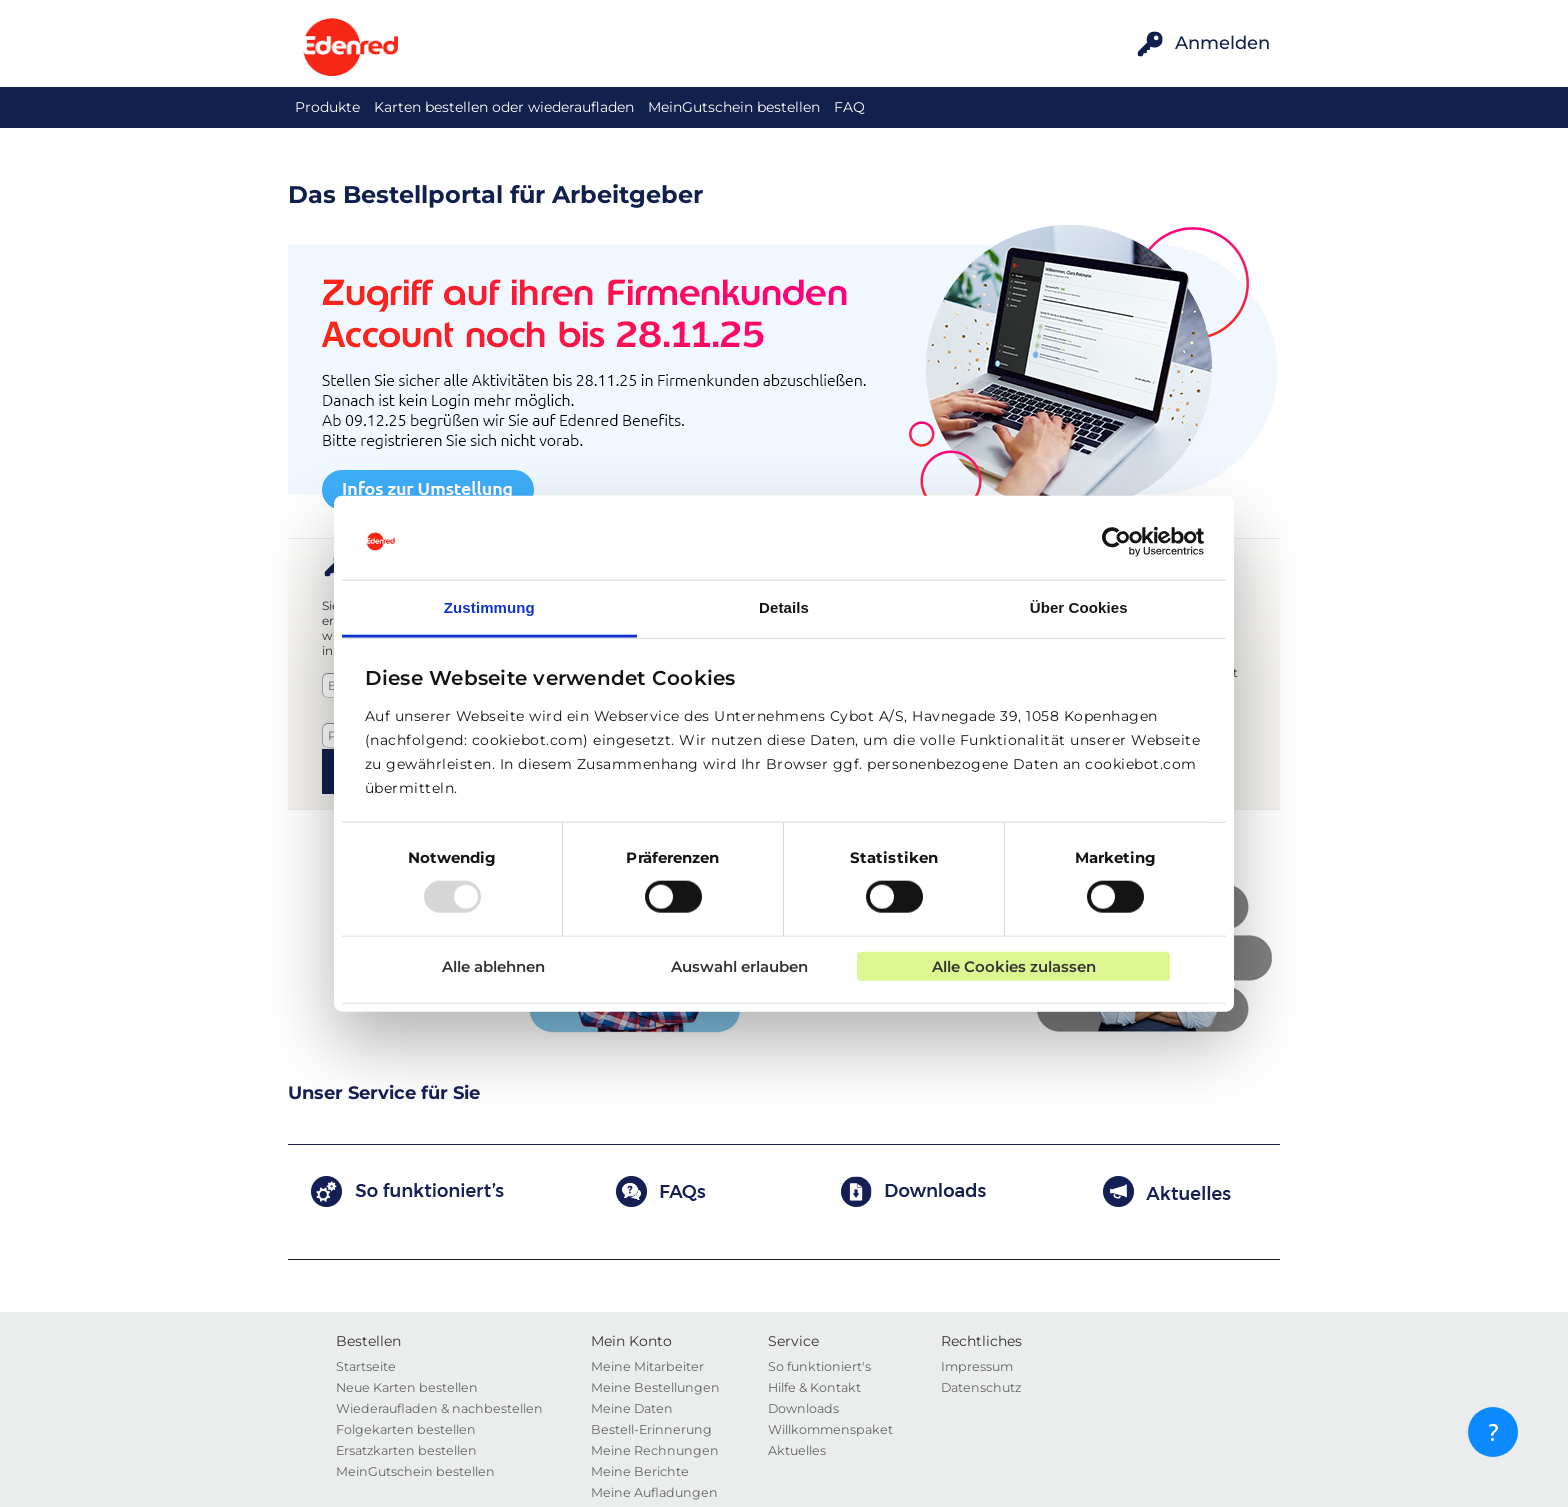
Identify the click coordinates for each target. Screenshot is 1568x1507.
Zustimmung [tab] (489, 607)
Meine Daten (632, 1408)
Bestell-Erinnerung (651, 1429)
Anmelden (1222, 43)
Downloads (803, 1408)
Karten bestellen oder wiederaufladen (504, 107)
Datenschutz (981, 1387)
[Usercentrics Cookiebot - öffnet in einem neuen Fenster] (1116, 542)
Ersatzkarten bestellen (406, 1450)
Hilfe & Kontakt (814, 1387)
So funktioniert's (819, 1366)
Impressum (977, 1366)
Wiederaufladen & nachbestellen (439, 1408)
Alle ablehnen (493, 965)
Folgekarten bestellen (406, 1429)
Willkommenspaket (830, 1429)
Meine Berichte (640, 1471)
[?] (1493, 1432)
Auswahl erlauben (739, 965)
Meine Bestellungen (655, 1387)
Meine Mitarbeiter (647, 1366)
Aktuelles (797, 1450)
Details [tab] (784, 607)
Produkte (327, 107)
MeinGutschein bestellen (734, 107)
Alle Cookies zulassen (1014, 965)
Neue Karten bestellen (407, 1387)
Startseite (366, 1366)
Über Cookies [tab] (1079, 607)
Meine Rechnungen (655, 1450)
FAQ (849, 107)
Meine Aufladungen (654, 1492)
